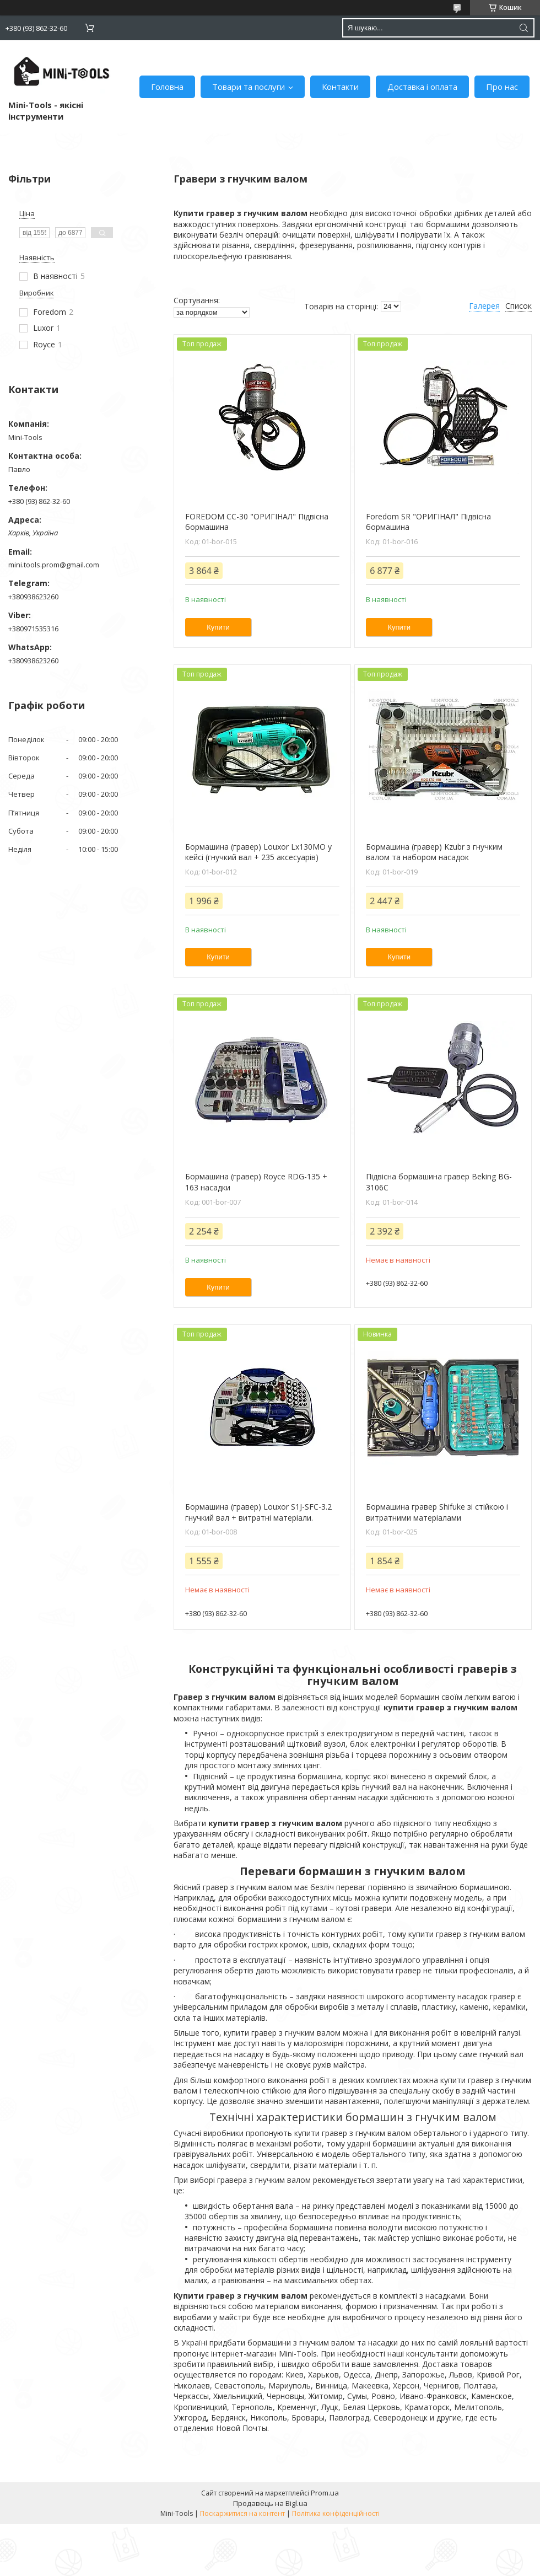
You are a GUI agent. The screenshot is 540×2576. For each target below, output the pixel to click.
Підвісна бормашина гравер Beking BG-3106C (439, 1182)
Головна (167, 86)
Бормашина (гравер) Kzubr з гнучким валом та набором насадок (434, 852)
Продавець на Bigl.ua (270, 2503)
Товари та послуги (248, 86)
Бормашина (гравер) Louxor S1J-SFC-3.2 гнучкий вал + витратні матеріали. (258, 1512)
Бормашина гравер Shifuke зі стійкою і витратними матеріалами (437, 1512)
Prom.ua (325, 2493)
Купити (218, 627)
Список (518, 305)
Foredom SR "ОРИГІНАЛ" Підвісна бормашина (428, 522)
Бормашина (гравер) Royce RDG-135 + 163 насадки (256, 1182)
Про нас (502, 86)
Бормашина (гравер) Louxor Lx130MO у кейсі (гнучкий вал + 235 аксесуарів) (258, 852)
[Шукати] (523, 27)
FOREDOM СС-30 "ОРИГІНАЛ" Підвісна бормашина (256, 522)
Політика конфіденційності (336, 2513)
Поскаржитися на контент (242, 2513)
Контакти (340, 86)
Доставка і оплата (422, 86)
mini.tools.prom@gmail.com (53, 565)
